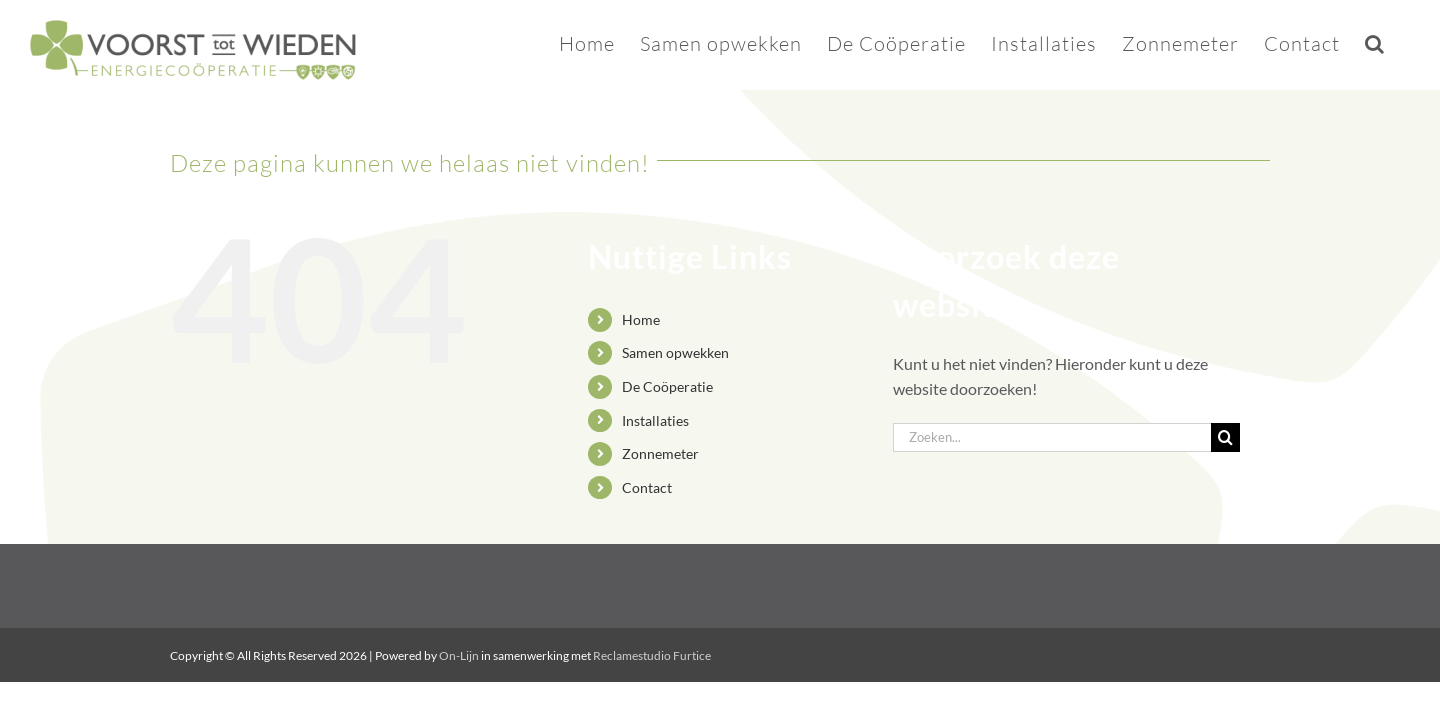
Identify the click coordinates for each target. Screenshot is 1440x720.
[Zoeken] (1225, 437)
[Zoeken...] (1052, 437)
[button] (1400, 42)
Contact (647, 487)
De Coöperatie (667, 386)
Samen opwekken (675, 352)
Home (641, 319)
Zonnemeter (660, 453)
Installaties (655, 420)
